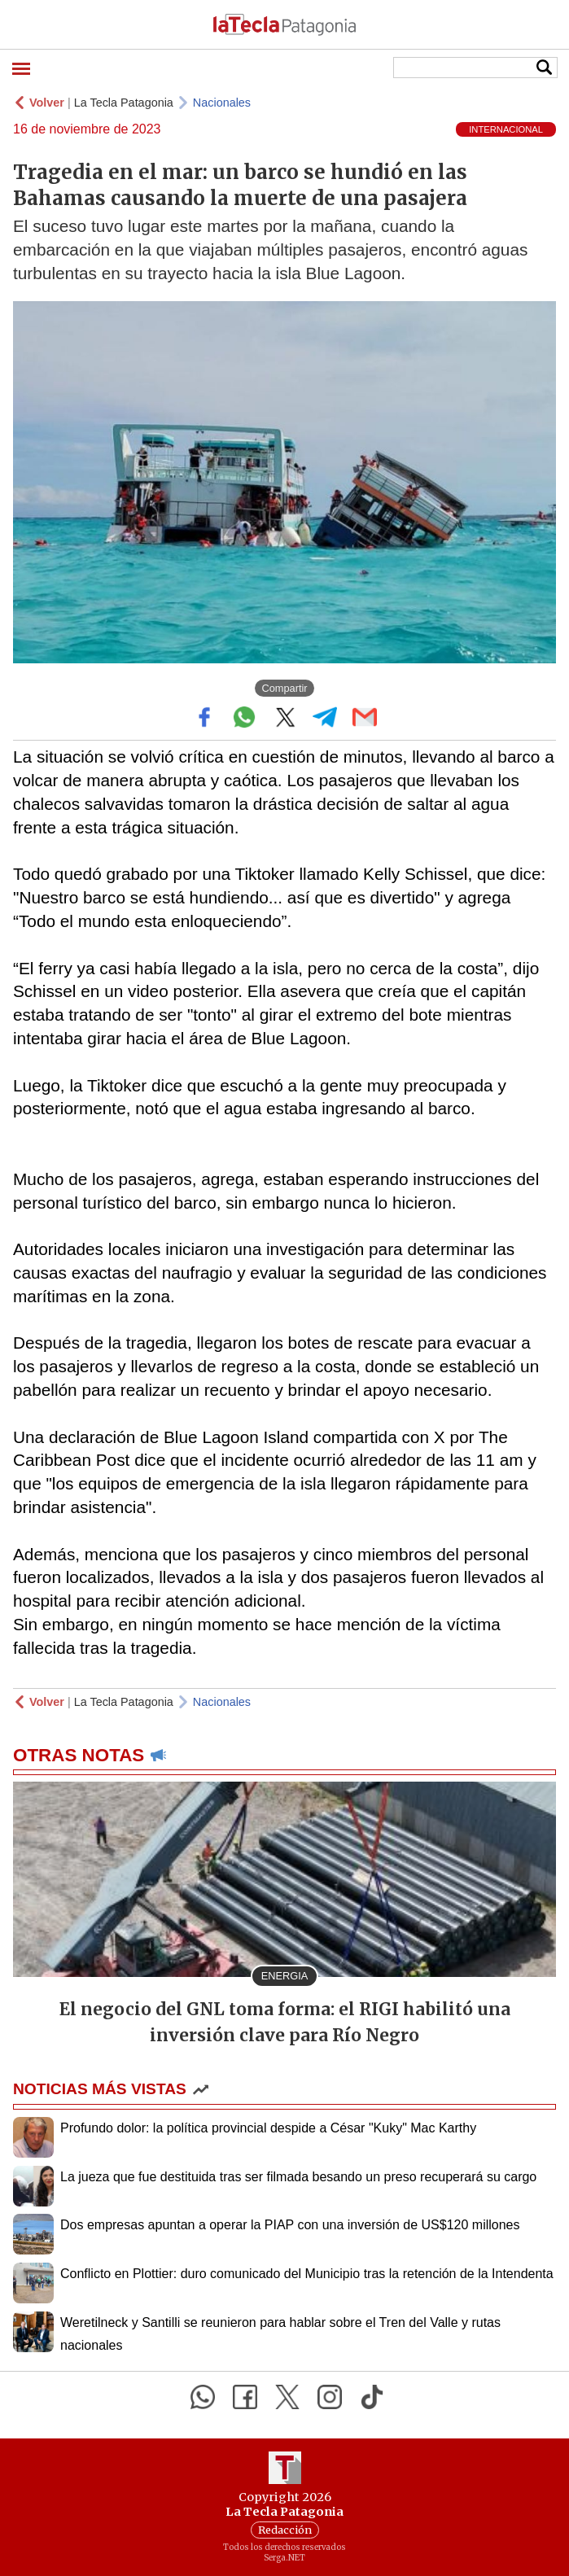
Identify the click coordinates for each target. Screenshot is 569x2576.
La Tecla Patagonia (123, 102)
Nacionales (222, 102)
